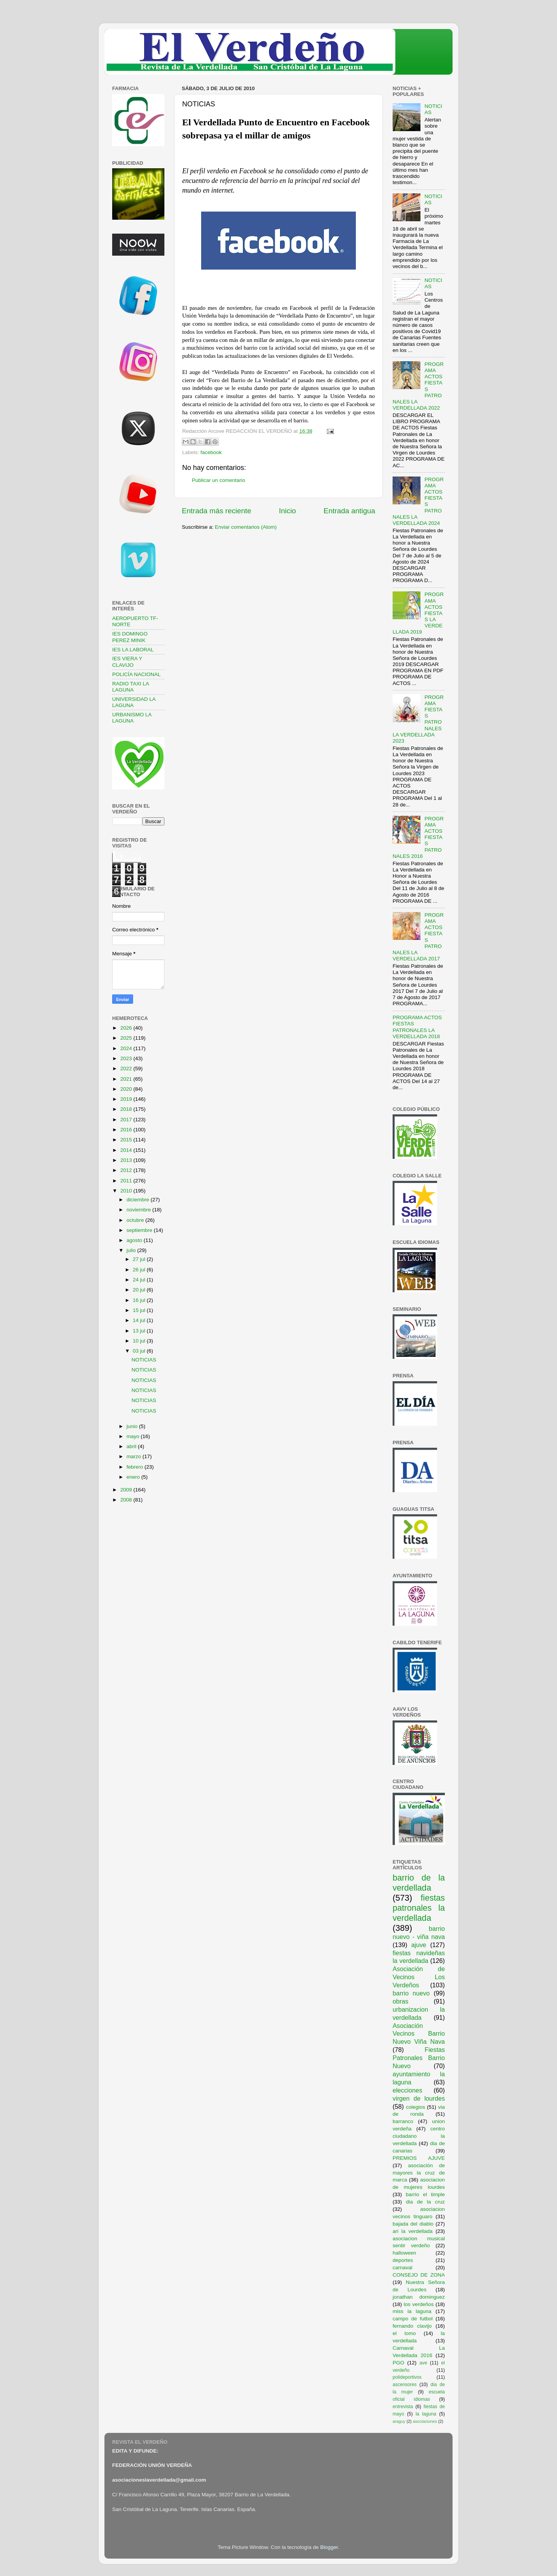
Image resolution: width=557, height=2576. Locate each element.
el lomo (404, 2333)
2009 (126, 1490)
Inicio (287, 511)
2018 (126, 1109)
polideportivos (407, 2377)
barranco (403, 2121)
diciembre (138, 1200)
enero (133, 1477)
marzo (134, 1456)
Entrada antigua (349, 511)
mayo (133, 1436)
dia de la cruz (425, 2202)
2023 (126, 1058)
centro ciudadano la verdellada (419, 2136)
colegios (415, 2107)
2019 (126, 1099)
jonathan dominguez (419, 2297)
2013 (126, 1160)
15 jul (140, 1310)
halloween (404, 2253)
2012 (126, 1170)
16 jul (140, 1300)
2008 (126, 1500)
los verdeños (419, 2304)
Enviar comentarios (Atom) (246, 527)
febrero (135, 1467)
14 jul (140, 1320)
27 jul (140, 1259)
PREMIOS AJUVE (419, 2158)
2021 (126, 1079)
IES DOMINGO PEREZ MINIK (130, 637)
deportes (403, 2260)
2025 (126, 1038)
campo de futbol (413, 2318)
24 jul (140, 1280)
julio (131, 1250)
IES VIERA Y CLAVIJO (127, 662)
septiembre (140, 1230)
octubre (135, 1220)
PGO (398, 2363)
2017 (126, 1119)
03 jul (140, 1351)
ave (423, 2363)
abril (132, 1446)
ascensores (405, 2384)
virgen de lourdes (419, 2098)
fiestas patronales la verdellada (419, 1908)
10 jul (140, 1341)
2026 (126, 1028)
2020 (126, 1089)
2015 (126, 1140)
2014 (126, 1150)
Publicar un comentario (218, 480)
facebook (211, 452)
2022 (126, 1068)
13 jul (140, 1331)
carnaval (402, 2267)
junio (132, 1426)
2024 (126, 1048)
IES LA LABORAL (133, 650)
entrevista (403, 2406)
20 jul (140, 1290)
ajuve (418, 1944)
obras (400, 2001)
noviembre (139, 1210)
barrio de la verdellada (419, 1883)
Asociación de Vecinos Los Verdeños (419, 1976)
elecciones (407, 2090)
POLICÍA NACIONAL (136, 674)
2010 (126, 1191)
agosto (135, 1240)
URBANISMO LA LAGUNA (131, 718)
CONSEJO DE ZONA (419, 2275)
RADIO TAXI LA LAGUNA (130, 687)
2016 (126, 1130)
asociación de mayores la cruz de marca (419, 2173)
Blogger (329, 2547)
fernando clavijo (412, 2326)
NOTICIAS (144, 1360)
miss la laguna (412, 2311)
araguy (399, 2421)
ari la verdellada (412, 2231)
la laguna (425, 2414)
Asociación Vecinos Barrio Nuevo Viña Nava (419, 2033)
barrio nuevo (411, 1993)
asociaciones (425, 2421)
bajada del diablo (413, 2224)
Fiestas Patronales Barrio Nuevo (419, 2057)
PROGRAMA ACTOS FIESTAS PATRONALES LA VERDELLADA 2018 (417, 1027)
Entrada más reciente (216, 511)
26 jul (140, 1270)
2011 (126, 1181)
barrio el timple (425, 2194)
